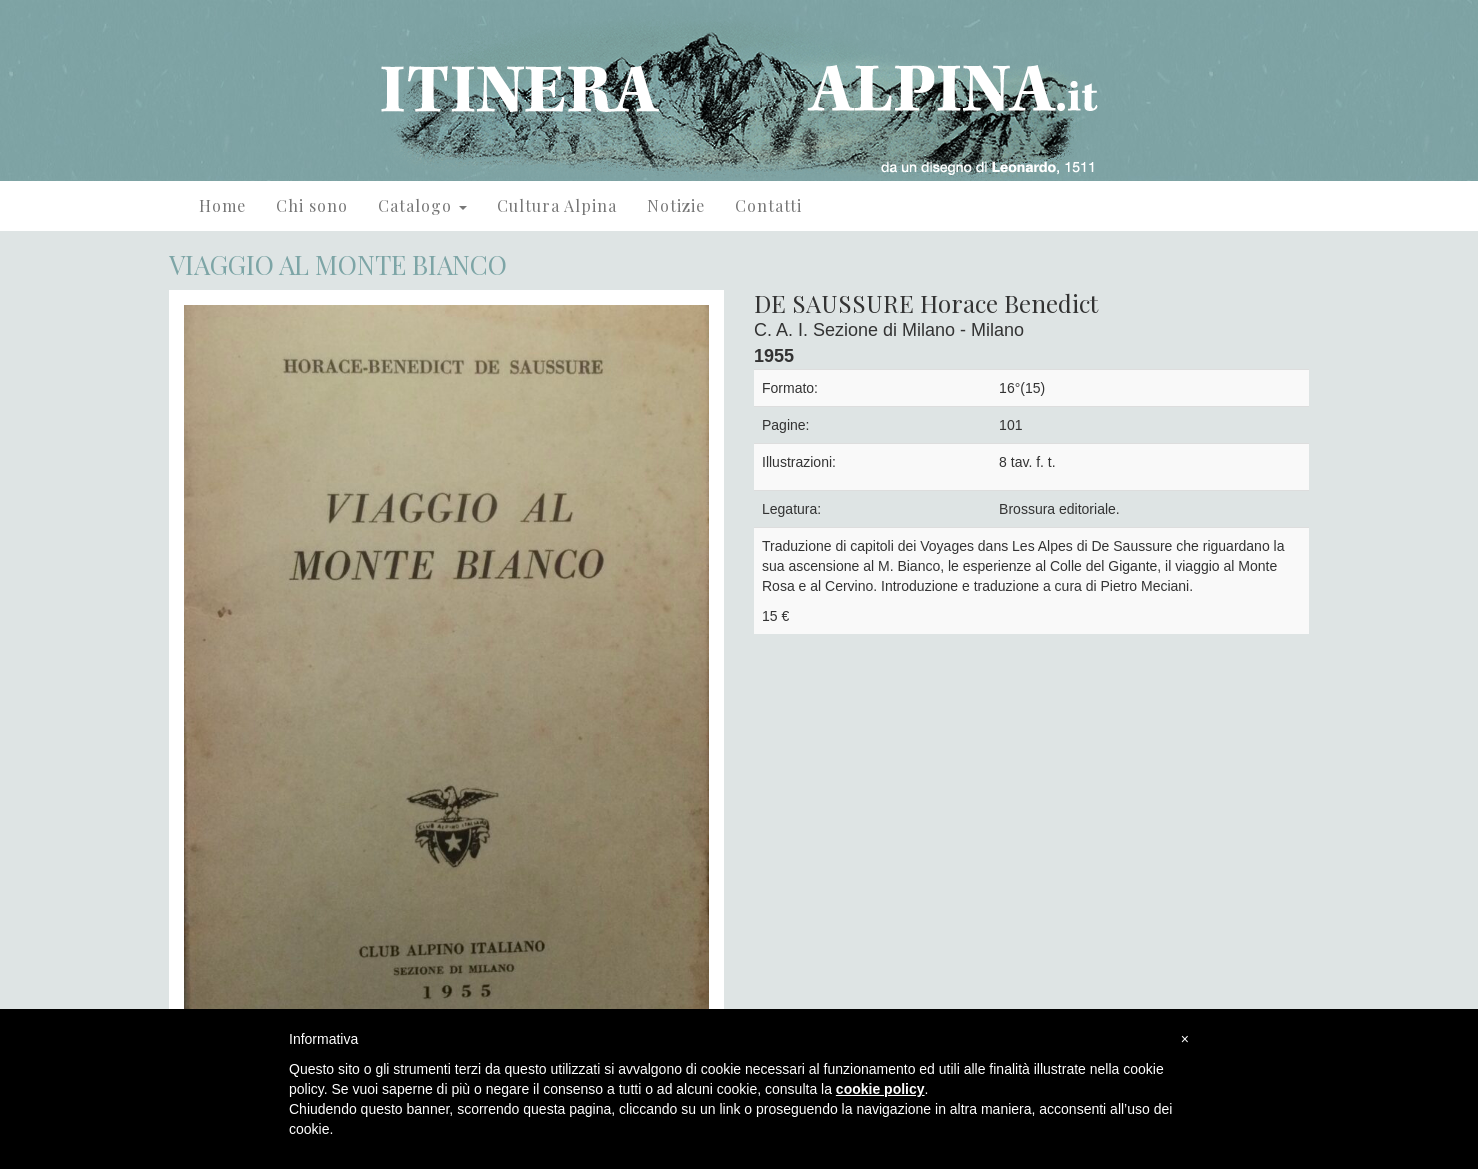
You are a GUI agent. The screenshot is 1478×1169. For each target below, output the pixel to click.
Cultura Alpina (557, 205)
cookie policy (880, 1089)
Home (222, 205)
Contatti (768, 205)
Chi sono (312, 205)
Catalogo (422, 205)
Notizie (676, 205)
